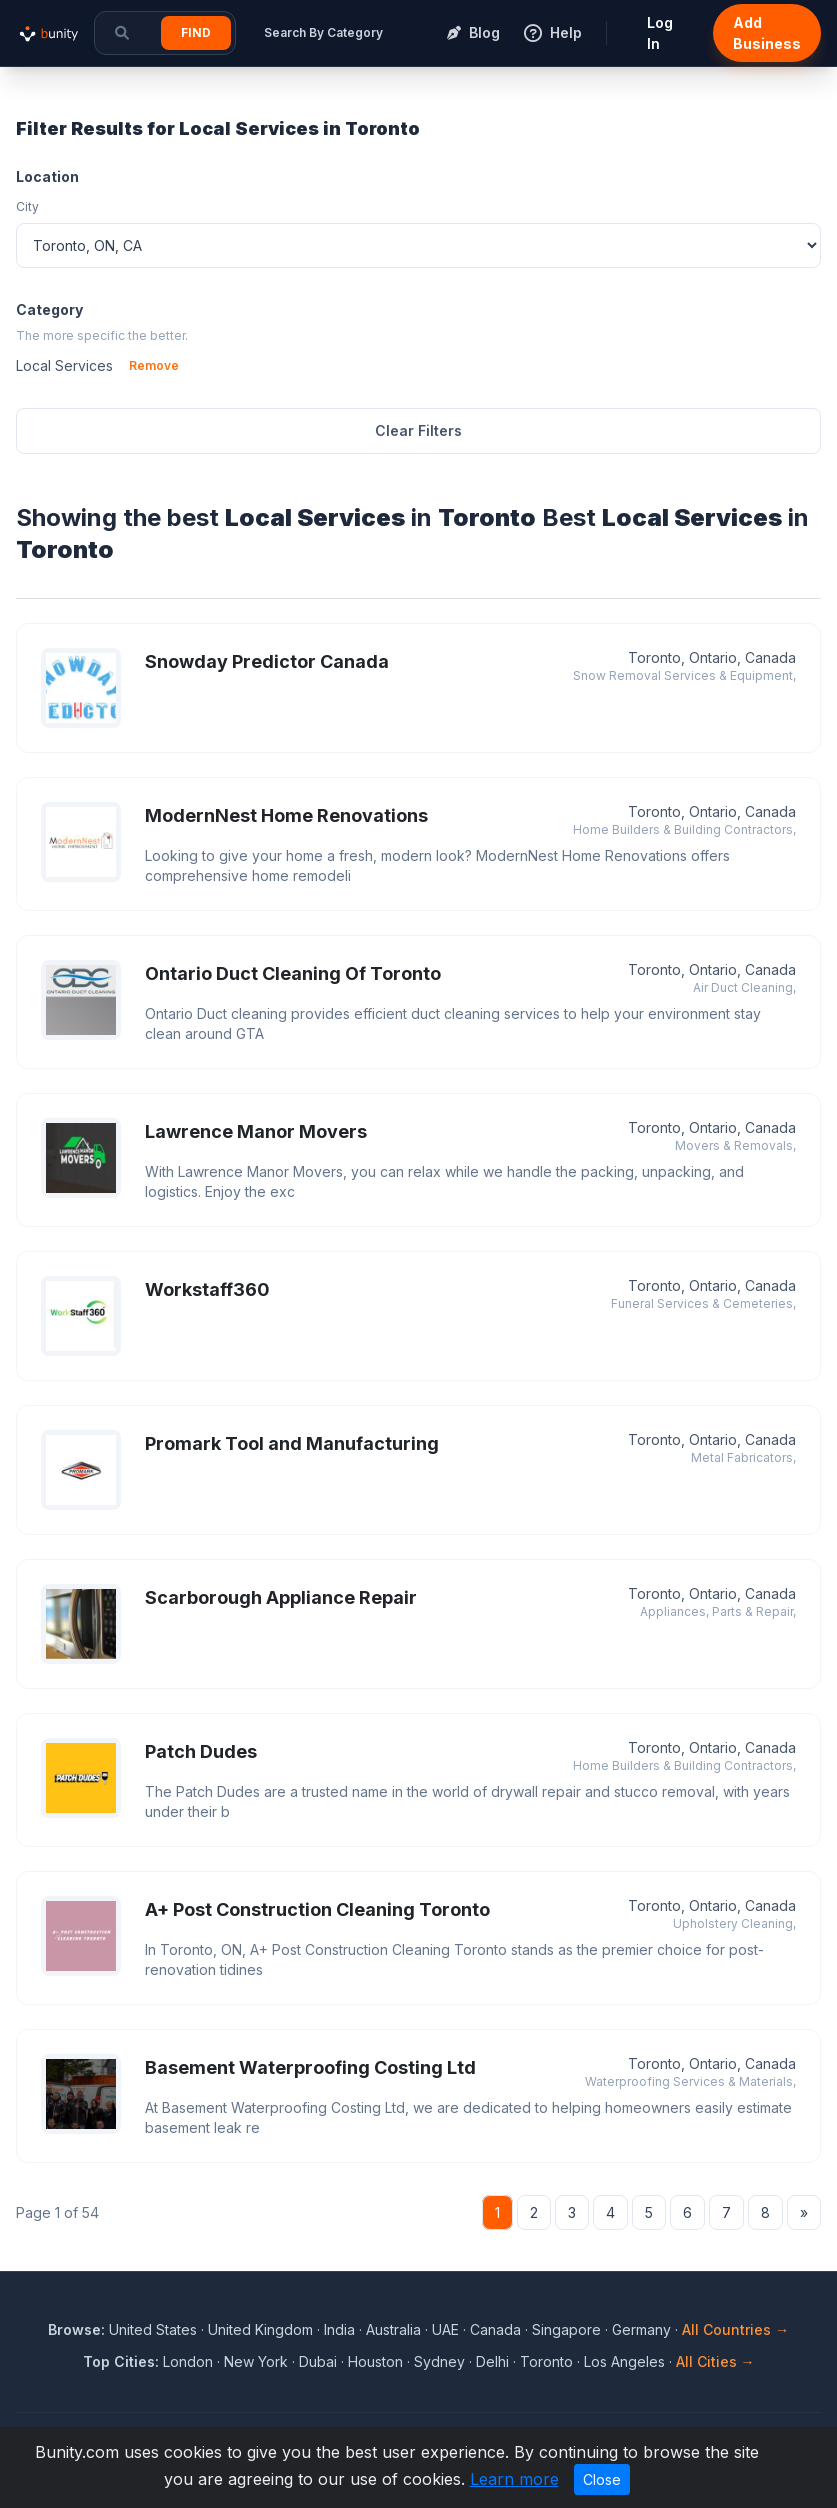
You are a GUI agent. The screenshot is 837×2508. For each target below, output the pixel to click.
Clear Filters (418, 430)
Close (602, 2479)
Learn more (514, 2479)
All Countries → (735, 2329)
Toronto (546, 2361)
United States (153, 2329)
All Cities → (715, 2361)
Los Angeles (624, 2361)
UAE (445, 2329)
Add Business (767, 33)
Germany (641, 2329)
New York (256, 2361)
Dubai (318, 2361)
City (27, 206)
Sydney (439, 2361)
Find (196, 32)
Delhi (492, 2361)
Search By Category (323, 32)
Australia (393, 2329)
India (339, 2329)
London (188, 2361)
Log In (660, 33)
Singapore (566, 2329)
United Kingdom (260, 2329)
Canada (495, 2329)
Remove (154, 365)
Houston (375, 2361)
